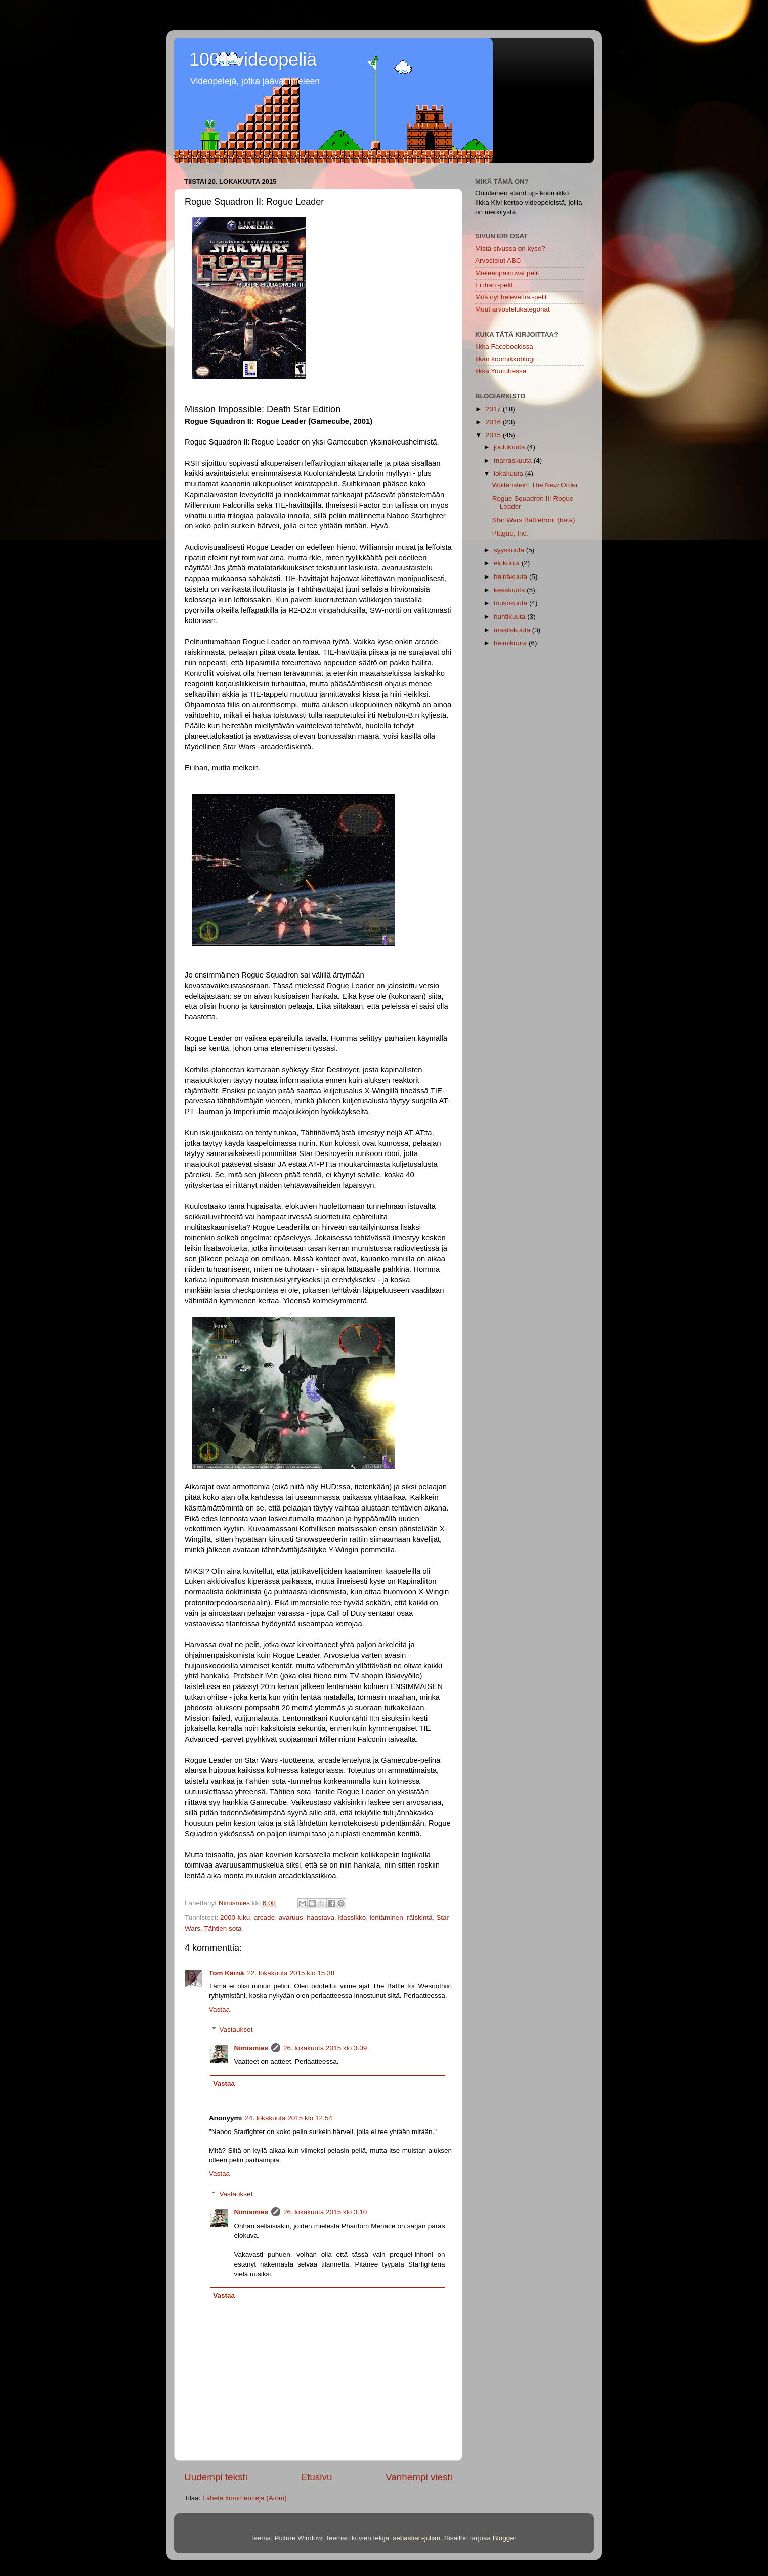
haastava (320, 1917)
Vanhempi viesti (419, 2477)
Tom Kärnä (226, 1973)
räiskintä (419, 1917)
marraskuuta (514, 460)
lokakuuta (509, 473)
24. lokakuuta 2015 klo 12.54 (288, 2118)
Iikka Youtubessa (500, 371)
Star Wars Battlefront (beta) (533, 520)
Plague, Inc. (510, 533)
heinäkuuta (511, 577)
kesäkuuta (510, 590)
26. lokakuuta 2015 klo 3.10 (325, 2212)
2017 (494, 409)
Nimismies (251, 2048)
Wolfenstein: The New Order (535, 485)
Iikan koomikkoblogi (505, 359)
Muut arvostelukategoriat (512, 309)
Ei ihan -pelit (494, 285)
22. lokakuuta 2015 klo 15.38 (291, 1973)
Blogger (504, 2538)
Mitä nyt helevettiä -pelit (511, 297)
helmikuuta (511, 643)
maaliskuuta (513, 630)
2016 (494, 422)
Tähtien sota (222, 1928)
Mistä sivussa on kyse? (510, 248)
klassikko (352, 1917)
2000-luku (235, 1917)
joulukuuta (510, 447)
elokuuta (508, 563)
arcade (264, 1917)
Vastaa (219, 2009)
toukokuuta (511, 603)
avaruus (291, 1917)
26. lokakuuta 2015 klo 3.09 (325, 2048)
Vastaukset (236, 2030)
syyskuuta (510, 550)
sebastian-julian (416, 2538)
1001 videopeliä (253, 59)
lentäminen (386, 1917)
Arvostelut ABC (498, 260)
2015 (494, 435)
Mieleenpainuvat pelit (507, 273)
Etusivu (316, 2477)
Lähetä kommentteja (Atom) (244, 2498)
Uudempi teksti (215, 2477)
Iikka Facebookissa (504, 346)
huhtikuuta (510, 616)
